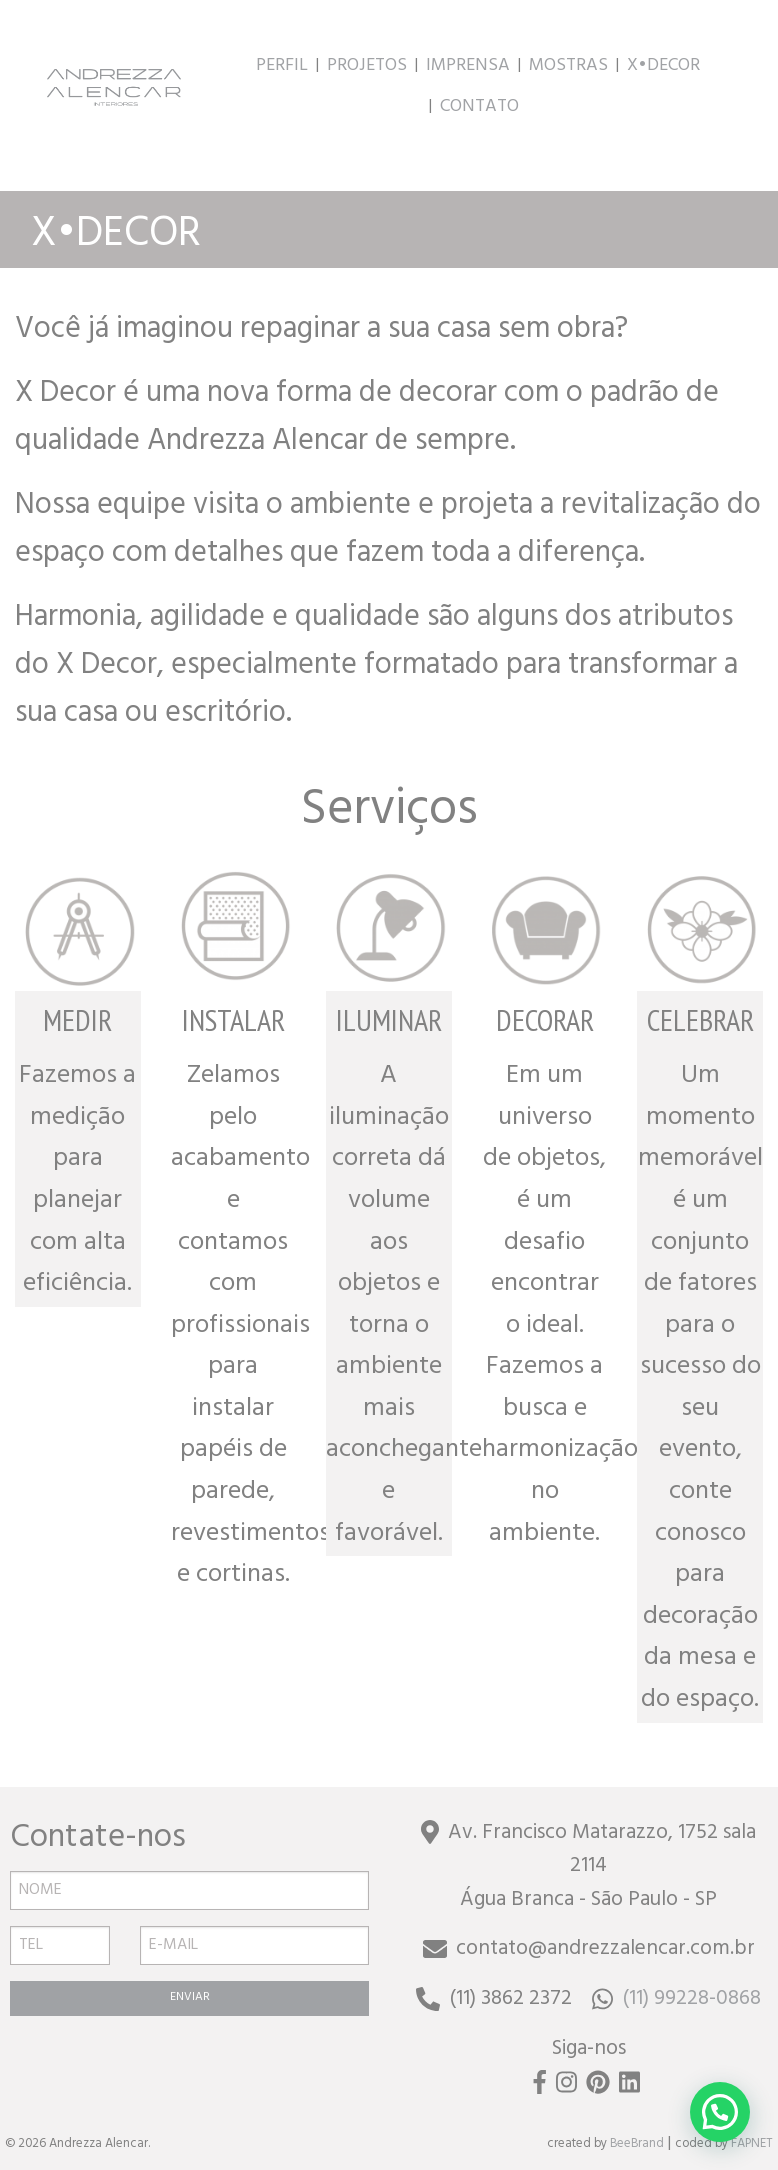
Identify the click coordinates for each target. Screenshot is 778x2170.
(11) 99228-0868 (676, 2000)
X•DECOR (663, 67)
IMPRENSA (468, 67)
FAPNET (752, 2145)
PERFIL (282, 67)
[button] (720, 2112)
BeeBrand (637, 2145)
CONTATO (479, 108)
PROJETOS (367, 67)
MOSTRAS (568, 67)
